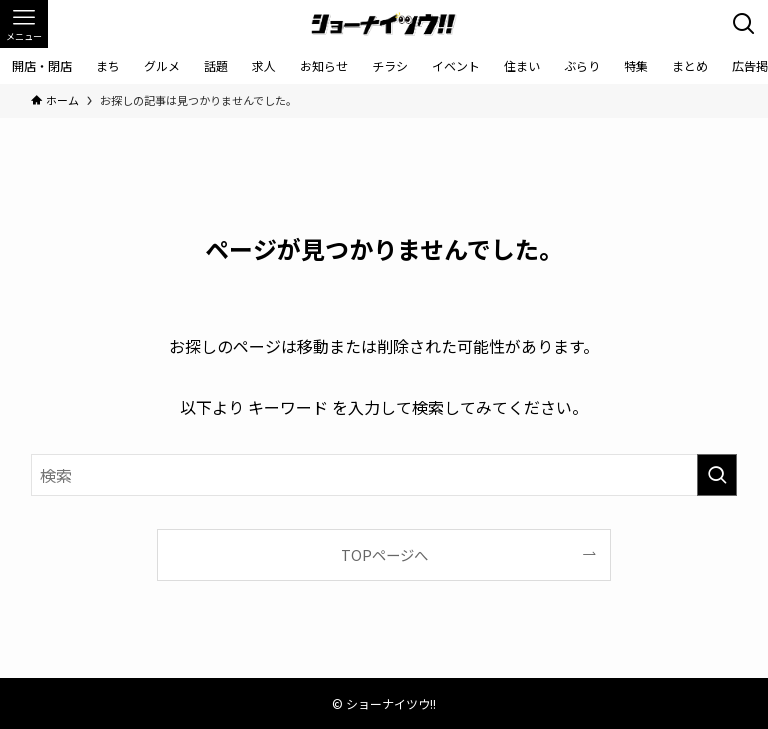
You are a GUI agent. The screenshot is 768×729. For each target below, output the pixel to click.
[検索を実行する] (717, 475)
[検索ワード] (384, 475)
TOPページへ (384, 554)
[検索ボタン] (744, 24)
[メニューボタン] (24, 24)
